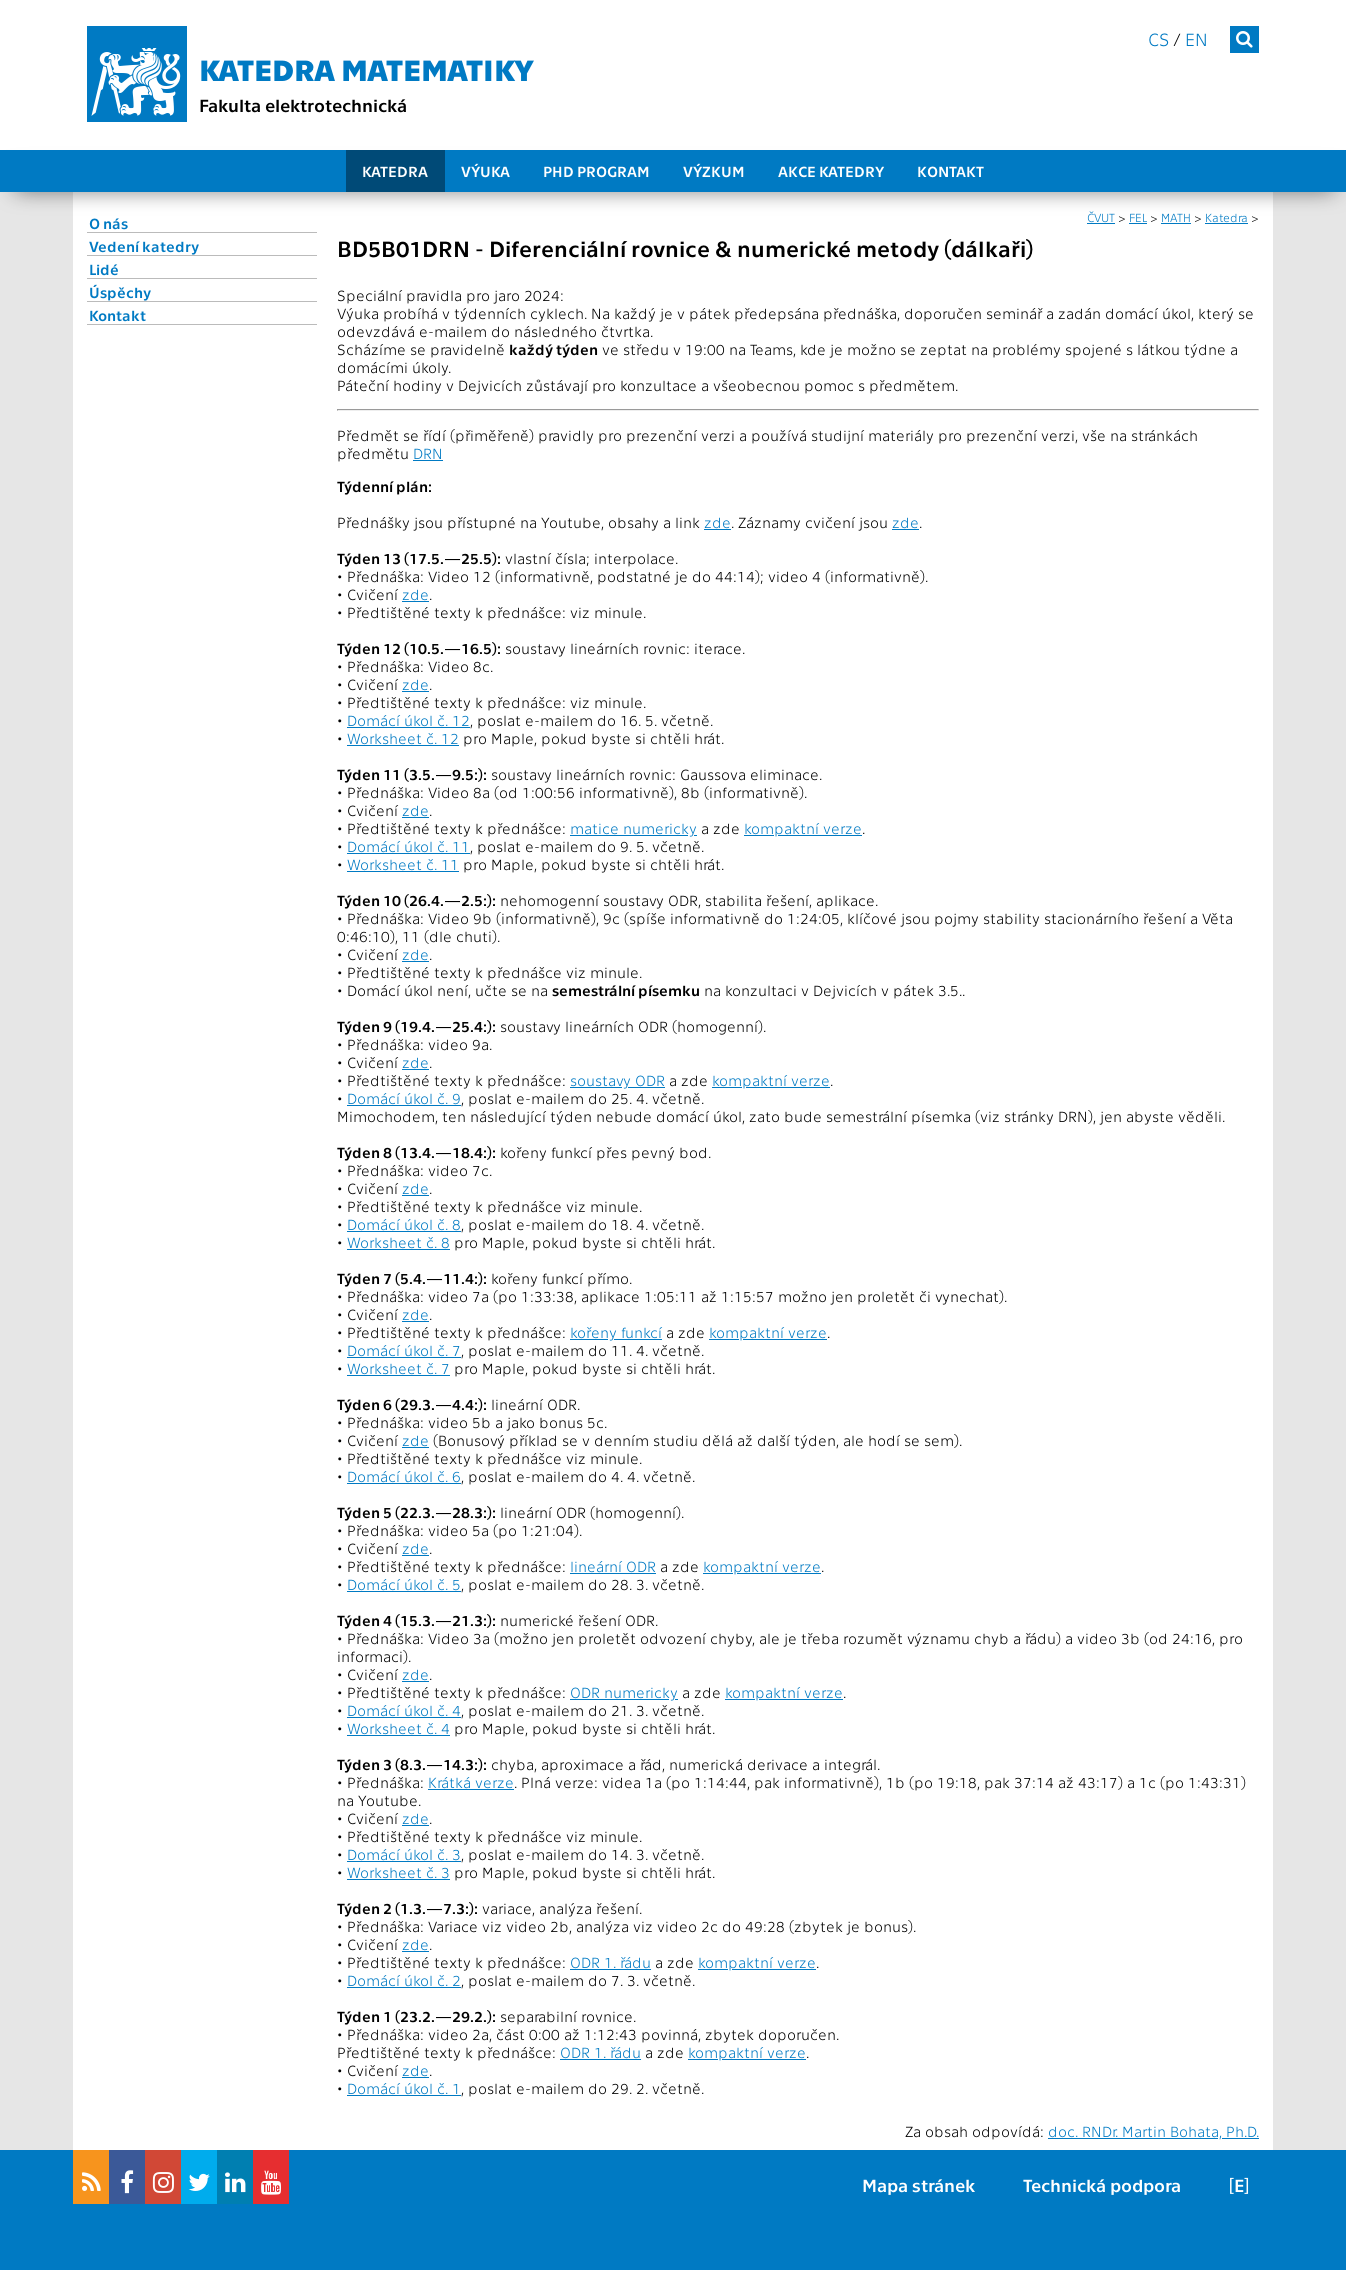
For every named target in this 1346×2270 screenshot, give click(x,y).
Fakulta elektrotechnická (303, 104)
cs (1158, 38)
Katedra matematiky (366, 68)
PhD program (596, 171)
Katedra (395, 171)
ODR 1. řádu (610, 1962)
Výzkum (714, 171)
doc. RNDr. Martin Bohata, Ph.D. (1153, 2131)
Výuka (485, 171)
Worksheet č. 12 (403, 738)
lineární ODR (613, 1566)
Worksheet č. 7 (398, 1368)
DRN (428, 453)
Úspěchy (120, 292)
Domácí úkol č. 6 (404, 1476)
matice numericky (633, 828)
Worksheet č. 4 (398, 1728)
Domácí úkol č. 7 (404, 1350)
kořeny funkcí (616, 1332)
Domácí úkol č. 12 (408, 720)
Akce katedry (831, 171)
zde (717, 522)
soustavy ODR (617, 1080)
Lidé (104, 269)
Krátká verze (471, 1782)
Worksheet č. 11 (403, 864)
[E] (1239, 2184)
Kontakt (950, 171)
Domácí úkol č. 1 (404, 2088)
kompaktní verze (803, 828)
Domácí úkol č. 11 (408, 846)
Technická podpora (1102, 2184)
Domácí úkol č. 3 (404, 1854)
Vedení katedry (144, 246)
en (1196, 38)
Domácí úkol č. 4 (404, 1710)
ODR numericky (624, 1692)
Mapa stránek (918, 2184)
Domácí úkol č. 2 (404, 1980)
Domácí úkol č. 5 (404, 1584)
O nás (108, 223)
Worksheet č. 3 (398, 1872)
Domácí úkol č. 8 (404, 1224)
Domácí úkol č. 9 (404, 1098)
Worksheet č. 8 (398, 1242)
